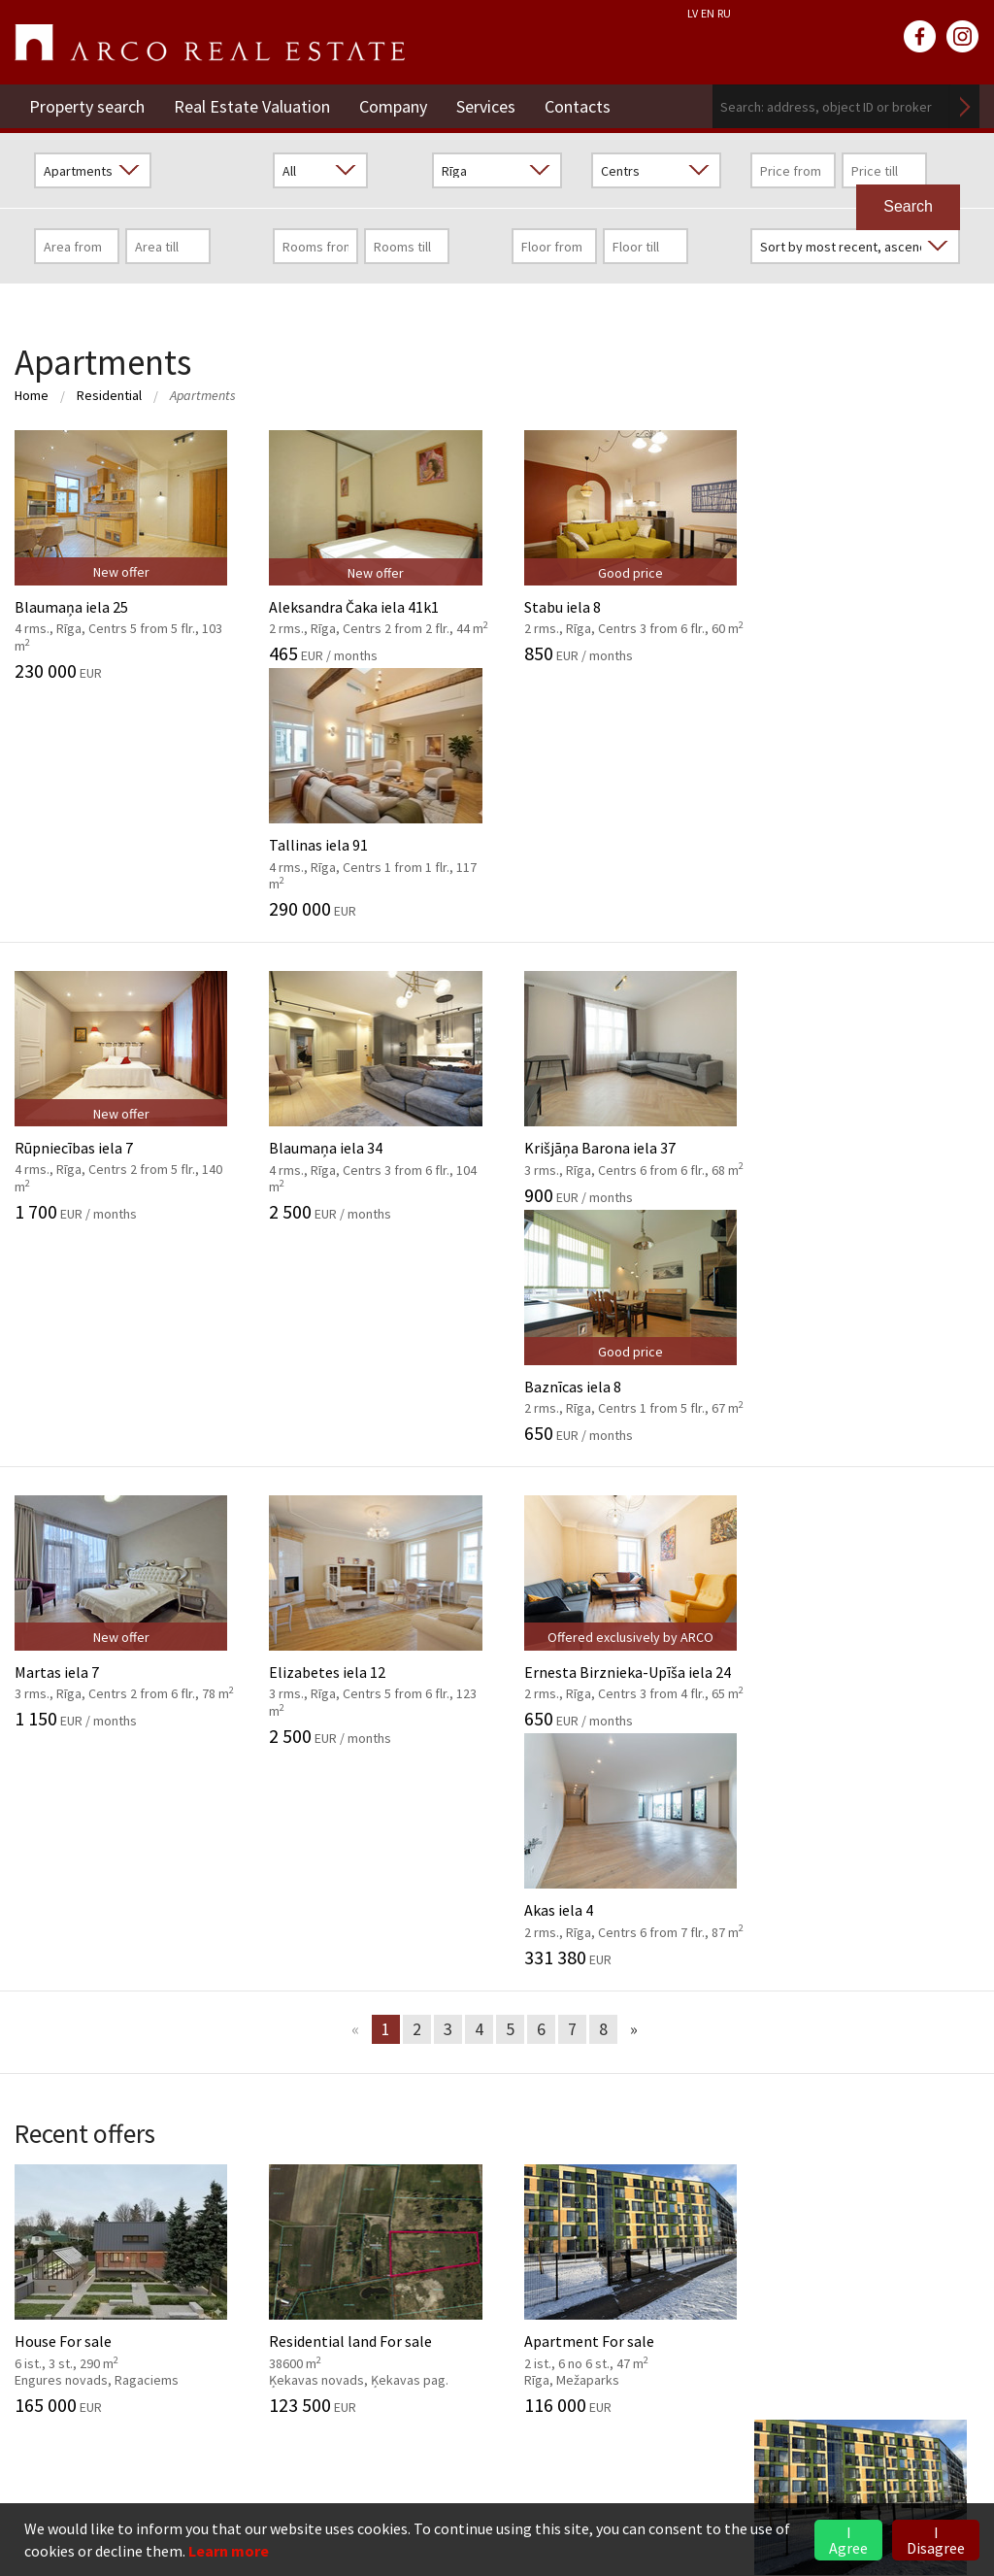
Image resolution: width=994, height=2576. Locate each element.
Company (393, 106)
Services (485, 106)
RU (724, 13)
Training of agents (407, 2081)
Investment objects (411, 1934)
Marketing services (408, 2022)
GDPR (34, 1963)
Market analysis (397, 1963)
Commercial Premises (751, 2248)
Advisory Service (398, 1993)
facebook (920, 36)
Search (964, 106)
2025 (693, 1904)
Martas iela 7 (124, 1151)
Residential (109, 395)
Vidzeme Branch (731, 2278)
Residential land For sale (372, 1609)
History (39, 1904)
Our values (49, 1934)
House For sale (124, 1609)
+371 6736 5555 (125, 2440)
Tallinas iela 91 (869, 555)
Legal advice (386, 2051)
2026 (693, 1875)
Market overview (767, 1981)
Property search (87, 106)
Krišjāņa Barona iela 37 (621, 849)
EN (707, 13)
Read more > (937, 2307)
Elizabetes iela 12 (372, 1160)
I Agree (848, 2540)
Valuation (378, 1875)
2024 (693, 1934)
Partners (44, 1993)
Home (32, 395)
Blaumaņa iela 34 (372, 858)
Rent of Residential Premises (775, 2218)
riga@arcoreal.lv (127, 2464)
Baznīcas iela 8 (869, 849)
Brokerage (380, 1904)
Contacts (578, 106)
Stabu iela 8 (621, 546)
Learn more (228, 2550)
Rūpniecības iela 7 (124, 858)
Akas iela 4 (869, 1151)
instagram (962, 36)
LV (692, 13)
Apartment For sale (621, 1609)
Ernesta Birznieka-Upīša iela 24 (621, 1151)
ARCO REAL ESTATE (210, 42)
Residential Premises (748, 2189)
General (41, 1875)
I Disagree (936, 2540)
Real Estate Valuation (252, 106)
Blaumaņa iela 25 (124, 555)
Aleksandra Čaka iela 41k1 (372, 546)
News (707, 1833)
